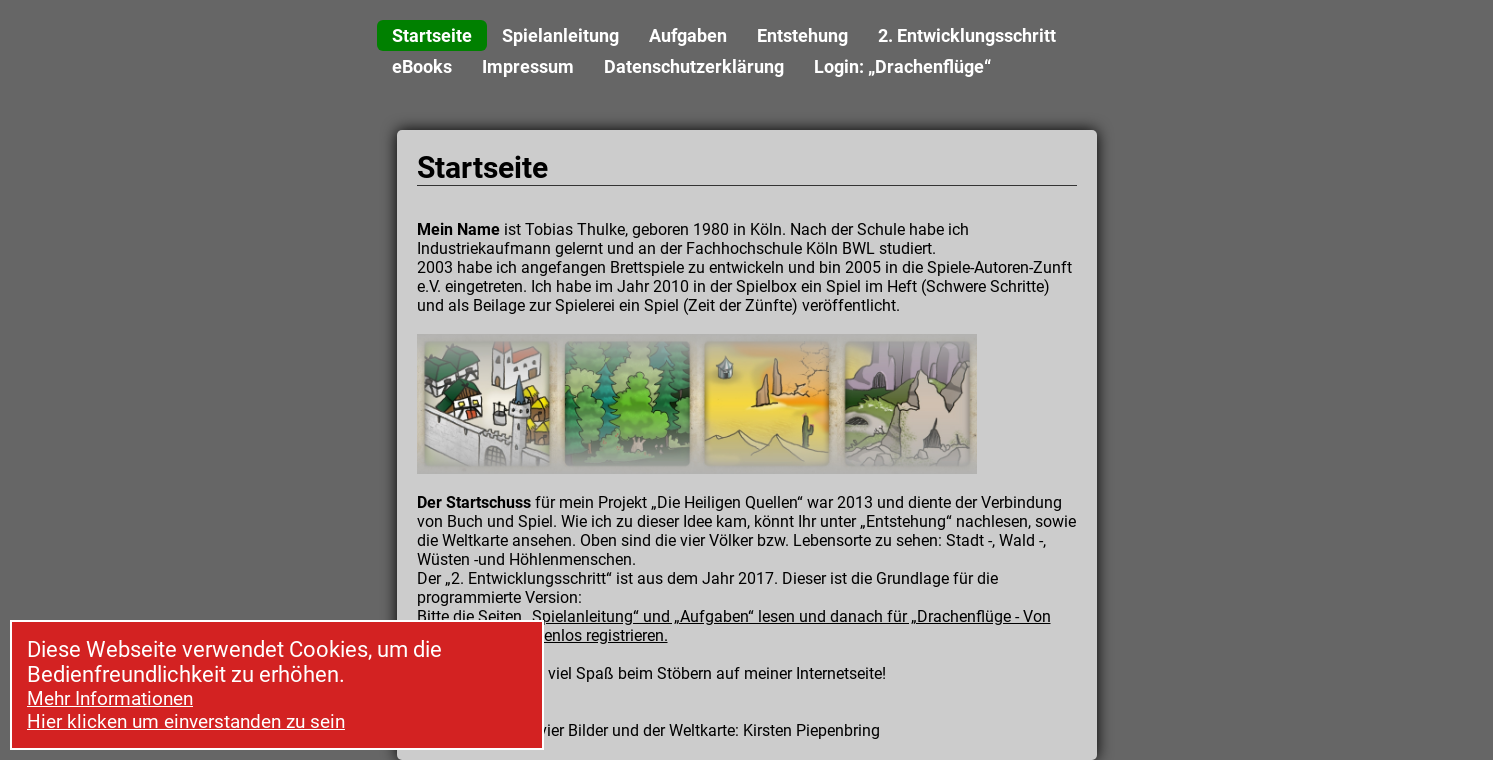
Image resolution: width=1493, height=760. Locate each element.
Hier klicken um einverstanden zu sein (186, 721)
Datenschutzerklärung (694, 66)
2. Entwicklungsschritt (967, 35)
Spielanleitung (560, 35)
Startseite (432, 35)
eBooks (422, 66)
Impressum (528, 66)
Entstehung (802, 35)
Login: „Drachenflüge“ (902, 66)
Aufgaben (688, 35)
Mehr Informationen (110, 698)
